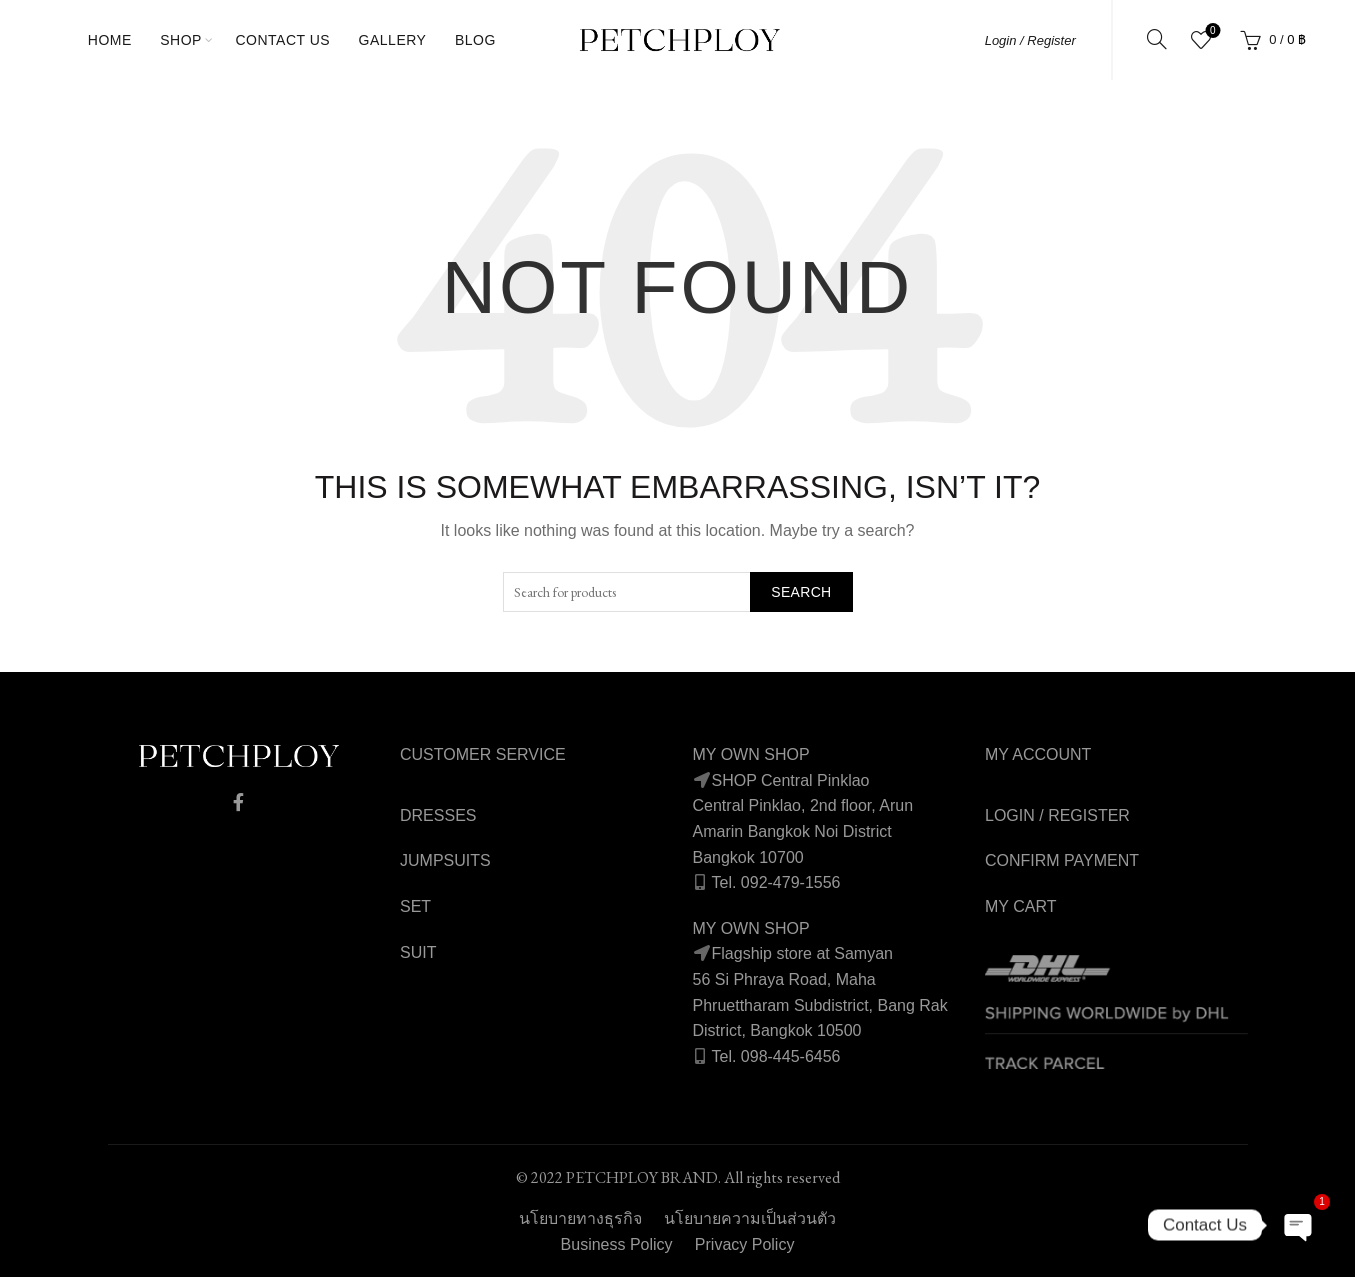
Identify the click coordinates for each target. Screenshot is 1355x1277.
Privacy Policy (745, 1244)
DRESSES (438, 815)
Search (801, 592)
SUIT (418, 952)
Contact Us (282, 40)
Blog (475, 40)
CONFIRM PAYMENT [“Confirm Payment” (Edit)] (1062, 860)
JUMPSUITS (445, 860)
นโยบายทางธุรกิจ (580, 1218)
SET (415, 906)
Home (110, 40)
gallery (393, 40)
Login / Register (1030, 40)
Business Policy (617, 1244)
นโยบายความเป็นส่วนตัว (750, 1218)
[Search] (1157, 39)
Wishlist (1210, 31)
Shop (181, 40)
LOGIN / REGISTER (1057, 815)
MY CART (1020, 906)
